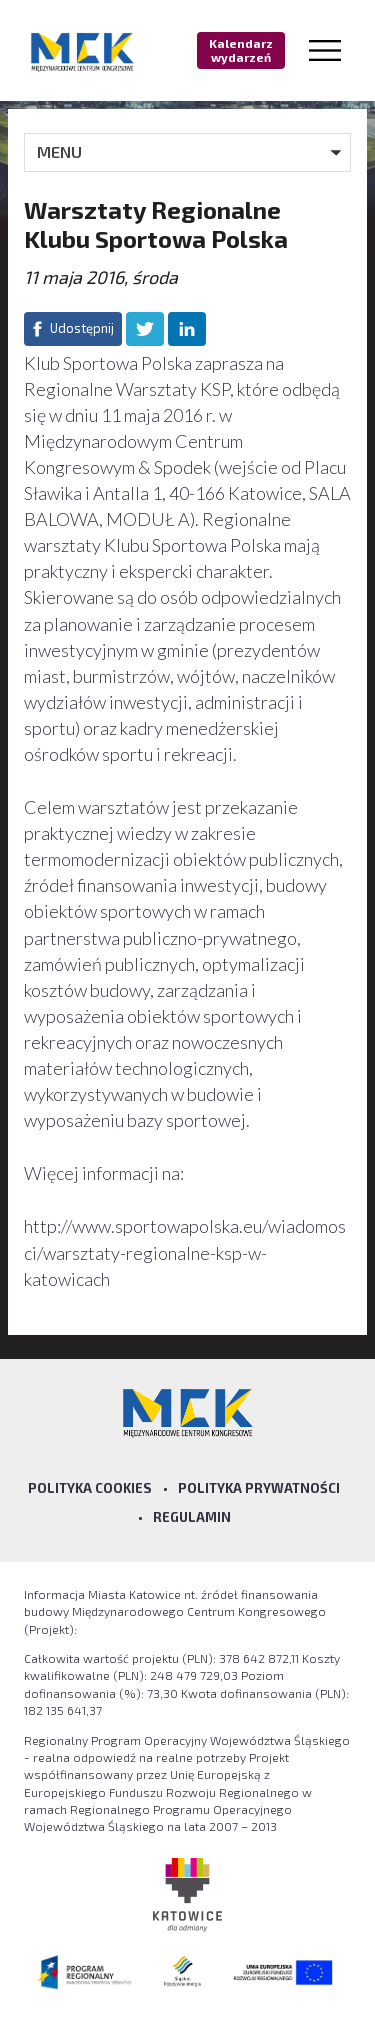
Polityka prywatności (259, 1488)
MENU (59, 151)
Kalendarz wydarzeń (241, 50)
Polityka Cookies (90, 1488)
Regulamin (192, 1517)
